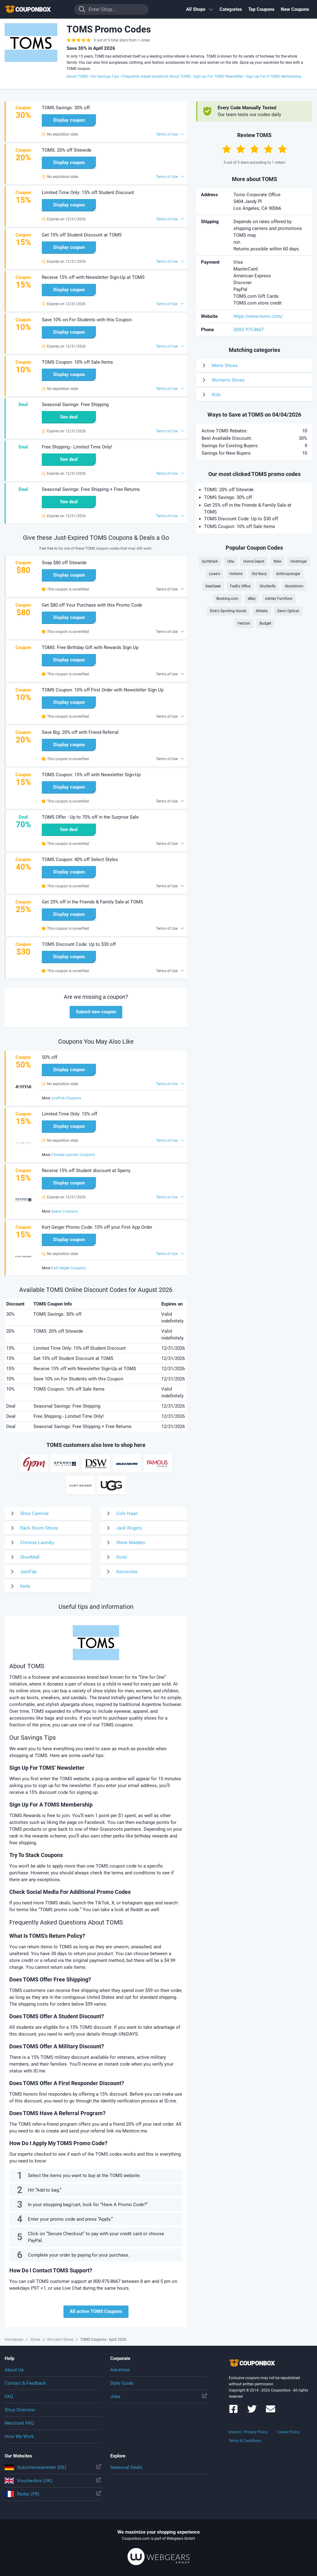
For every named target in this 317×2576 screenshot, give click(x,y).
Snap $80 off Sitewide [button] (64, 562)
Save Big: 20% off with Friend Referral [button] (80, 732)
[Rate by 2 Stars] (240, 149)
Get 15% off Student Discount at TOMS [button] (82, 235)
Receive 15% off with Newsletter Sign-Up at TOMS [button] (93, 277)
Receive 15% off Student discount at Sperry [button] (86, 1170)
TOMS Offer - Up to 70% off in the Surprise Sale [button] (90, 817)
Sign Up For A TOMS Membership (274, 76)
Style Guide (121, 2383)
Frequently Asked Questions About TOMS (156, 76)
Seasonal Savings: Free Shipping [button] (75, 404)
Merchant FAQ (19, 2423)
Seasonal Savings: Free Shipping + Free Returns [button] (91, 489)
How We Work (19, 2436)
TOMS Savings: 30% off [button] (66, 107)
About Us (14, 2370)
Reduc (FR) (53, 2494)
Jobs (158, 2396)
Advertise (120, 2370)
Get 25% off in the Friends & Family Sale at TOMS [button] (92, 902)
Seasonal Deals (126, 2467)
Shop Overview (20, 2410)
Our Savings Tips (105, 76)
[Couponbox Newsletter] (270, 2411)
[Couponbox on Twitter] (252, 2411)
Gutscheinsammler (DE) (53, 2467)
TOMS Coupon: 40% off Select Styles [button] (80, 859)
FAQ (9, 2396)
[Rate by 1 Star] (226, 149)
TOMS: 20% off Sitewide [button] (66, 150)
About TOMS (77, 76)
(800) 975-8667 (248, 329)
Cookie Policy (288, 2432)
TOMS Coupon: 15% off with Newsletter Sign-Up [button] (91, 774)
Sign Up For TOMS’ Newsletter (218, 76)
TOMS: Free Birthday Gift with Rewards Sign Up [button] (90, 647)
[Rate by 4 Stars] (268, 149)
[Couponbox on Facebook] (233, 2411)
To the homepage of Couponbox (36, 9)
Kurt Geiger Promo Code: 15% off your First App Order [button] (97, 1227)
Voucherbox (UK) (53, 2480)
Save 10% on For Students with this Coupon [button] (87, 320)
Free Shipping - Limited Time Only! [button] (77, 447)
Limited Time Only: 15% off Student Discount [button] (88, 192)
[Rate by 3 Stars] (254, 149)
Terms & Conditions (245, 2441)
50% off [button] (49, 1057)
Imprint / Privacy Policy (248, 2432)
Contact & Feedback (25, 2383)
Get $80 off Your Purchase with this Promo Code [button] (92, 605)
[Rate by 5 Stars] (282, 149)
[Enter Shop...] (111, 9)
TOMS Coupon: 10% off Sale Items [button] (77, 362)
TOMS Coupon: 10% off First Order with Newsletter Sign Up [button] (102, 690)
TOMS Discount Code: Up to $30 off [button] (79, 944)
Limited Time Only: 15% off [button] (69, 1114)
